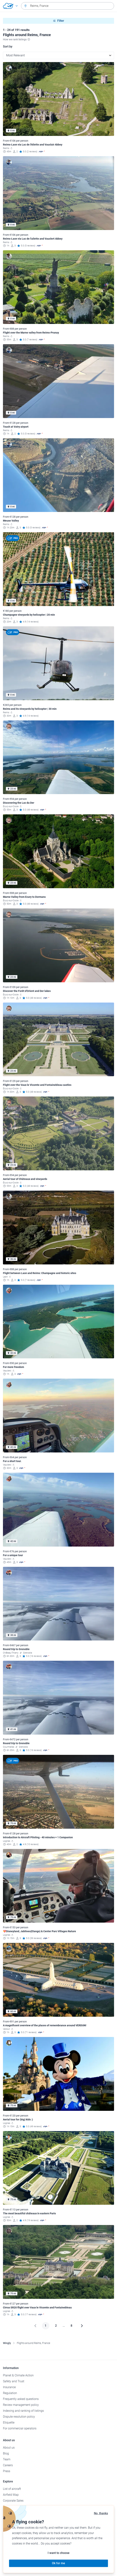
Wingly (7, 2343)
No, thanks (101, 2513)
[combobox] (67, 6)
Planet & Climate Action (18, 2375)
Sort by (7, 46)
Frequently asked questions (21, 2399)
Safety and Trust (13, 2381)
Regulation (10, 2393)
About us (9, 2447)
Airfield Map (11, 2494)
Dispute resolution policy (19, 2416)
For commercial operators (19, 2428)
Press (6, 2471)
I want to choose (58, 2553)
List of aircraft (12, 2489)
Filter (58, 20)
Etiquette (8, 2422)
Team (6, 2459)
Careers (8, 2465)
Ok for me (58, 2563)
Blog (6, 2453)
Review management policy (21, 2405)
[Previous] (35, 2325)
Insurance (9, 2387)
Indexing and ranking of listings (23, 2410)
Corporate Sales (13, 2500)
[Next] (82, 2325)
